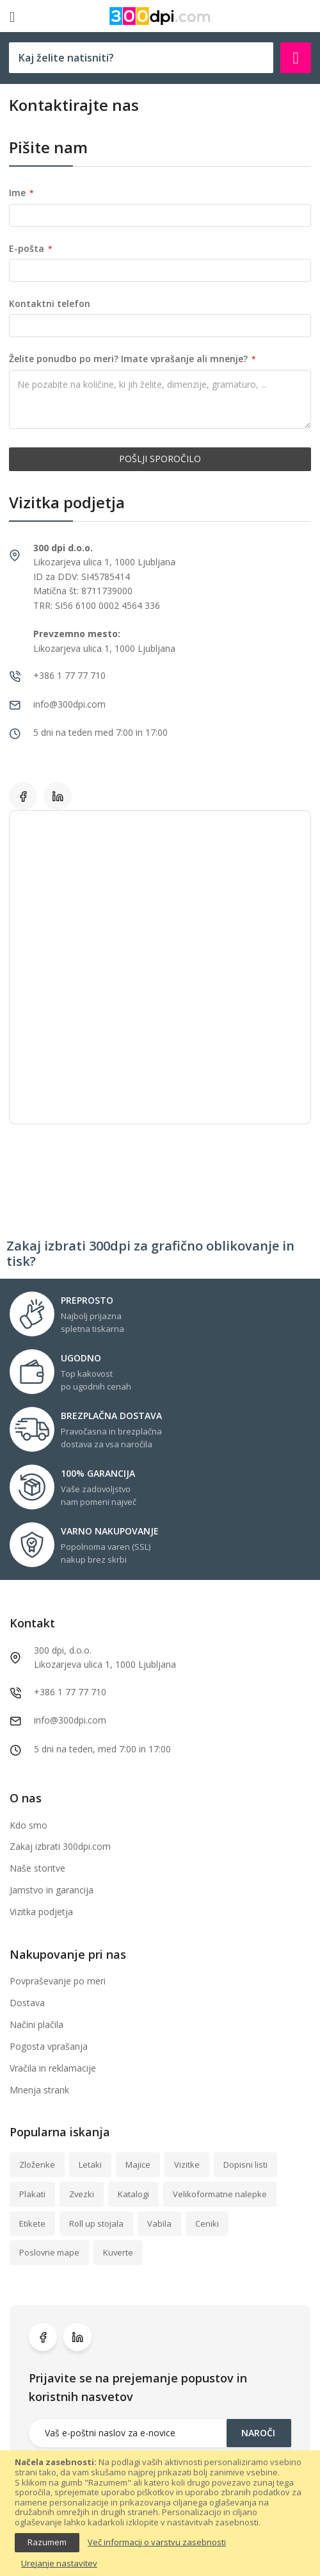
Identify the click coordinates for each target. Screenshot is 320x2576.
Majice (137, 2164)
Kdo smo (28, 1825)
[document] (160, 2512)
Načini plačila (36, 2024)
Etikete (32, 2223)
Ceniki (207, 2223)
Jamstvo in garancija (51, 1890)
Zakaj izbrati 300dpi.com (60, 1846)
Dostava (27, 2003)
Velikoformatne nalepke (220, 2194)
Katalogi (133, 2194)
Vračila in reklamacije (53, 2068)
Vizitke (187, 2164)
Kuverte (118, 2252)
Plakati (32, 2194)
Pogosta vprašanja (49, 2046)
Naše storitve (37, 1868)
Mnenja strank (39, 2090)
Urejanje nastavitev (59, 2564)
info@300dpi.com (70, 1720)
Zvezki (81, 2194)
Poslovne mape (49, 2252)
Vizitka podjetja (41, 1912)
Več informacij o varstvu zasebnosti (157, 2543)
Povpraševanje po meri (58, 1981)
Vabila (159, 2223)
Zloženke (37, 2164)
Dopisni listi (245, 2164)
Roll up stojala (96, 2223)
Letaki (90, 2164)
